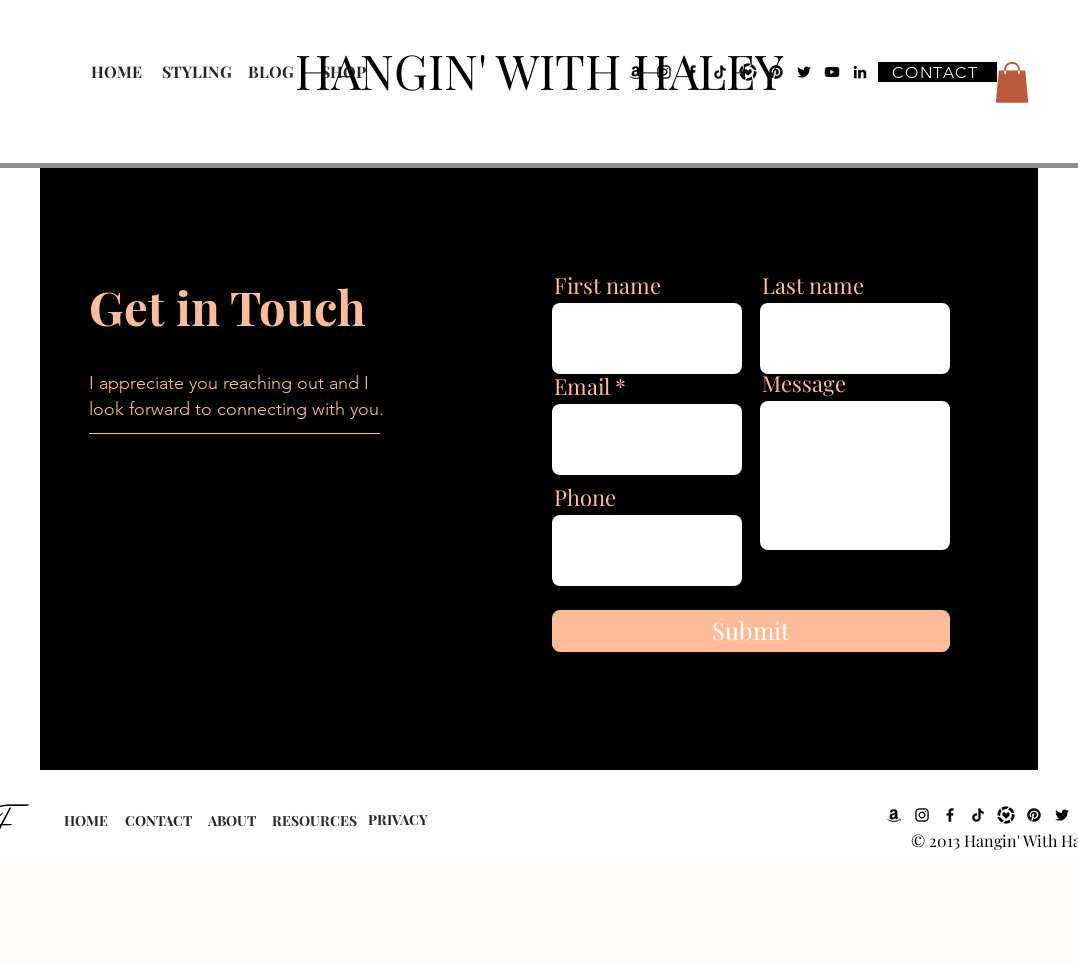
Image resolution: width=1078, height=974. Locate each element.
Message (804, 383)
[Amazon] (894, 815)
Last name (813, 285)
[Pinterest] (1034, 815)
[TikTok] (978, 815)
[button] (1012, 82)
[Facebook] (950, 815)
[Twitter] (1062, 815)
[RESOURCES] (314, 821)
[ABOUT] (231, 821)
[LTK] (1006, 815)
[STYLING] (196, 72)
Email (582, 386)
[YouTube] (832, 72)
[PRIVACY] (397, 820)
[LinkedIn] (860, 72)
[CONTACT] (937, 72)
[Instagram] (922, 815)
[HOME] (116, 72)
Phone (585, 497)
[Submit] (751, 631)
